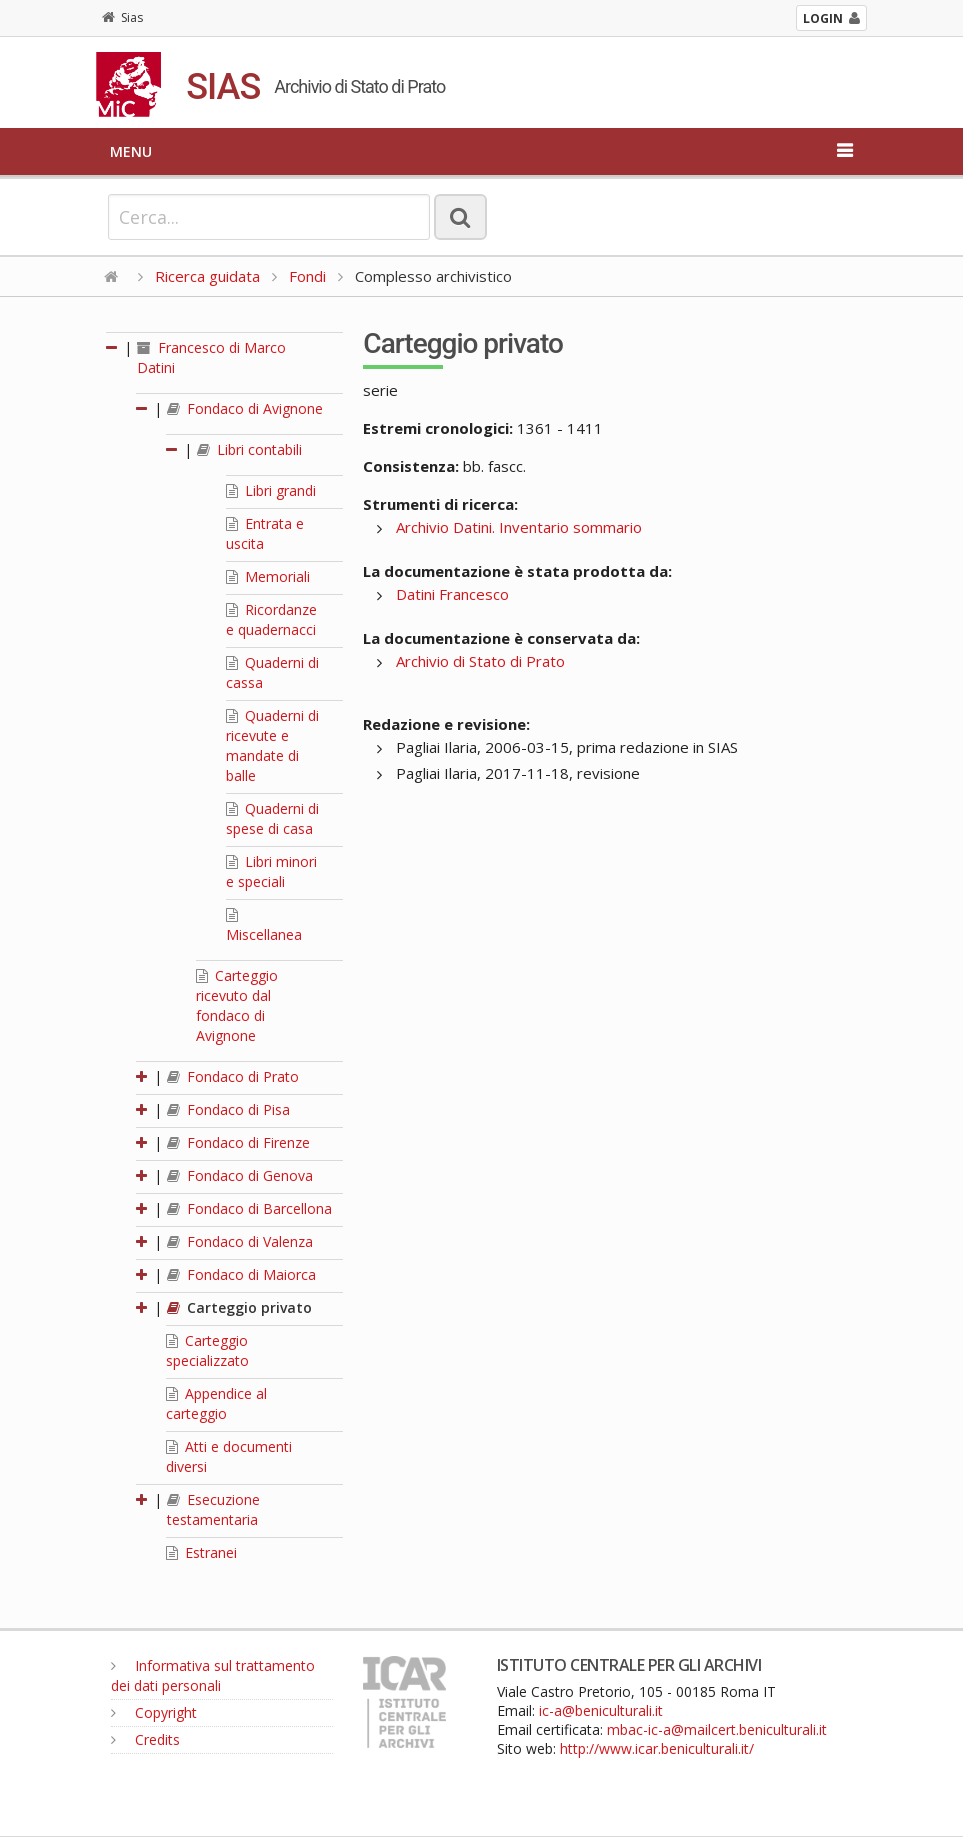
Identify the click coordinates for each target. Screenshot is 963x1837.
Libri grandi (271, 490)
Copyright (154, 1712)
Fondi (307, 276)
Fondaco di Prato (233, 1076)
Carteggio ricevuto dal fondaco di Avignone (237, 1005)
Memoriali (268, 576)
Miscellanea (264, 926)
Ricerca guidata (207, 276)
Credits (145, 1739)
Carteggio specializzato (207, 1350)
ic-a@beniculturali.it (601, 1710)
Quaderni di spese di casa (272, 818)
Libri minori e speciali (271, 871)
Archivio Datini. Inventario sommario (519, 527)
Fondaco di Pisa (228, 1109)
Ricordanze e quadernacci (271, 619)
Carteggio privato (239, 1307)
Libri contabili (249, 449)
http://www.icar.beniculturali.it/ (657, 1748)
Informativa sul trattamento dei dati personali (213, 1675)
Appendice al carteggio (216, 1403)
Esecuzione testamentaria (213, 1509)
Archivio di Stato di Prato (480, 661)
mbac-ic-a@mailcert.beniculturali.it (717, 1729)
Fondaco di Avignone (245, 408)
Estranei (201, 1552)
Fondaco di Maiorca (241, 1274)
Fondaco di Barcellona (249, 1208)
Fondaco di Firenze (238, 1142)
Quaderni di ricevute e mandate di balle (272, 745)
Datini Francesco (452, 594)
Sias (122, 17)
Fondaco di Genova (240, 1175)
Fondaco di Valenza (240, 1241)
